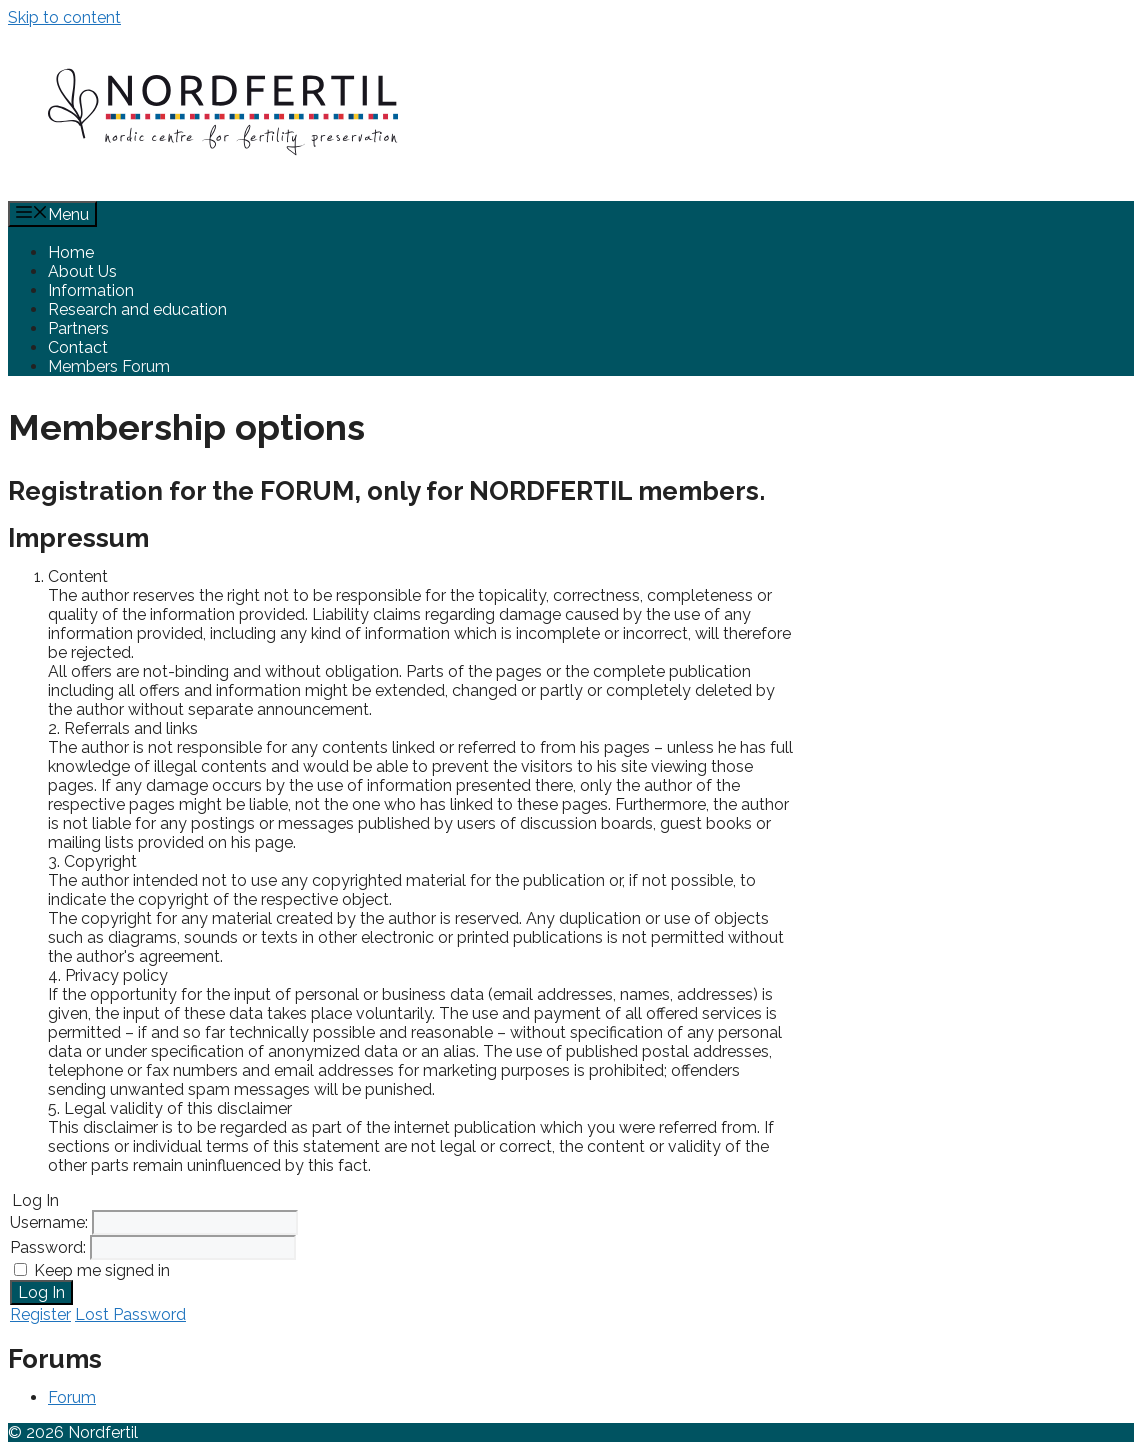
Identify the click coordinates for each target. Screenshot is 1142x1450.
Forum (72, 1397)
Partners (78, 328)
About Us (82, 271)
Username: (51, 1222)
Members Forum (109, 366)
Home (71, 252)
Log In (41, 1292)
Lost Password (130, 1314)
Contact (78, 347)
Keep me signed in (102, 1270)
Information (91, 290)
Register (40, 1314)
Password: (50, 1247)
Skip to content (64, 17)
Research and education (137, 309)
